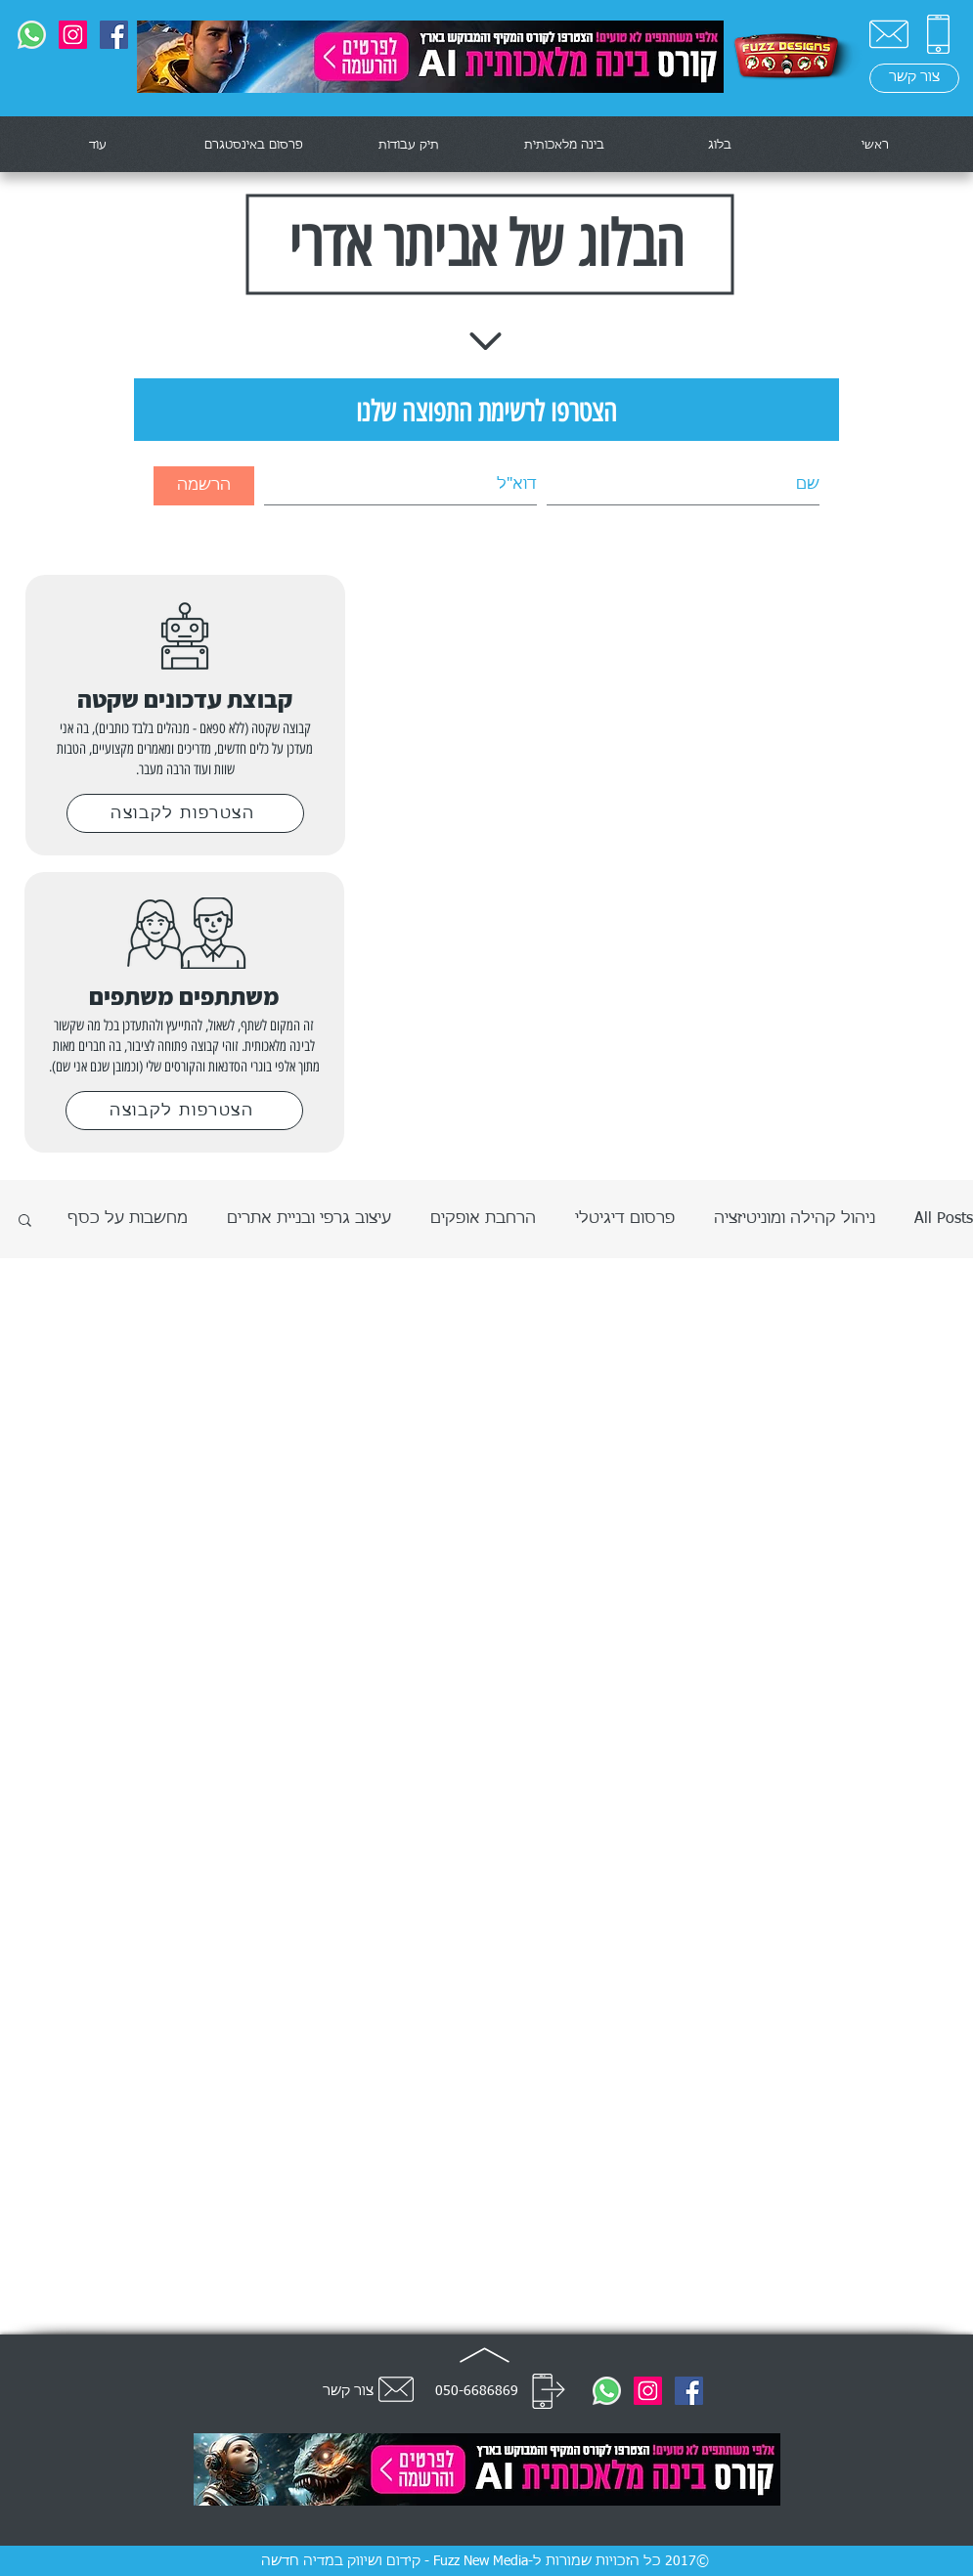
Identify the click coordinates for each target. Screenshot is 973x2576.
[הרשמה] (204, 485)
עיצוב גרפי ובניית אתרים (309, 1219)
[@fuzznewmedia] (73, 35)
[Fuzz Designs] (114, 35)
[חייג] (548, 2391)
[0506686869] (32, 35)
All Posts (943, 1219)
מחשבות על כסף (127, 1219)
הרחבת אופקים (483, 1219)
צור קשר (348, 2391)
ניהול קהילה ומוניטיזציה (794, 1219)
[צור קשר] (888, 34)
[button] (25, 1221)
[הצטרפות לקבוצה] (185, 813)
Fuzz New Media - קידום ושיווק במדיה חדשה (394, 2561)
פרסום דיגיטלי (625, 1219)
